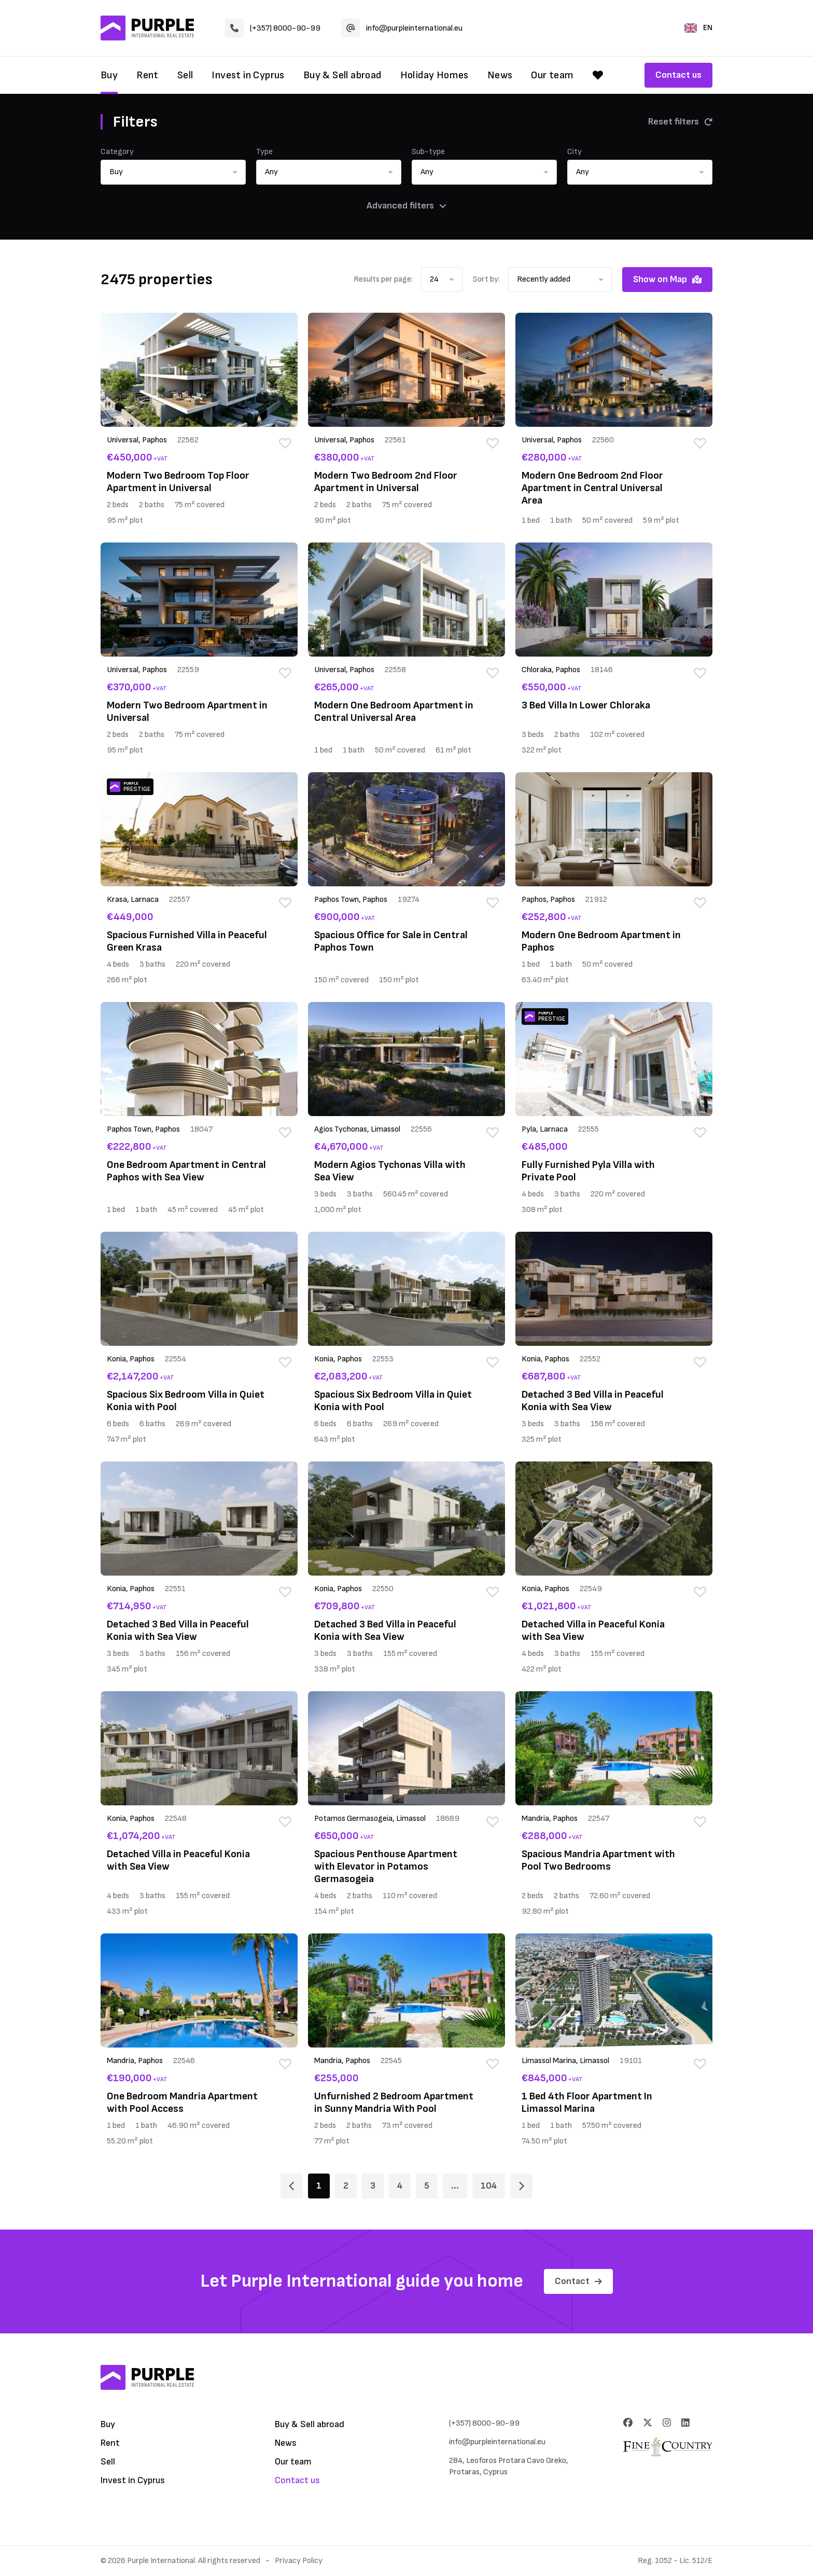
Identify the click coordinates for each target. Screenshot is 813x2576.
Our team (552, 75)
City (574, 152)
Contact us (678, 74)
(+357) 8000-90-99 (272, 28)
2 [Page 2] (345, 2185)
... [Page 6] (455, 2185)
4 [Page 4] (399, 2185)
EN (698, 28)
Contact (578, 2281)
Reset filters (680, 121)
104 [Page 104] (489, 2185)
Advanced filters (406, 205)
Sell (185, 75)
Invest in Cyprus (248, 75)
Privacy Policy (299, 2561)
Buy (109, 75)
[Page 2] (521, 2186)
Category (117, 152)
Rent (147, 75)
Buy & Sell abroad (342, 75)
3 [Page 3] (372, 2185)
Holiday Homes (434, 75)
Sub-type (428, 152)
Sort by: (486, 279)
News (500, 75)
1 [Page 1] (318, 2185)
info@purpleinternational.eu (401, 28)
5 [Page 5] (426, 2185)
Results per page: (383, 279)
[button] (173, 172)
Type (264, 152)
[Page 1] (292, 2186)
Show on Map (667, 279)
